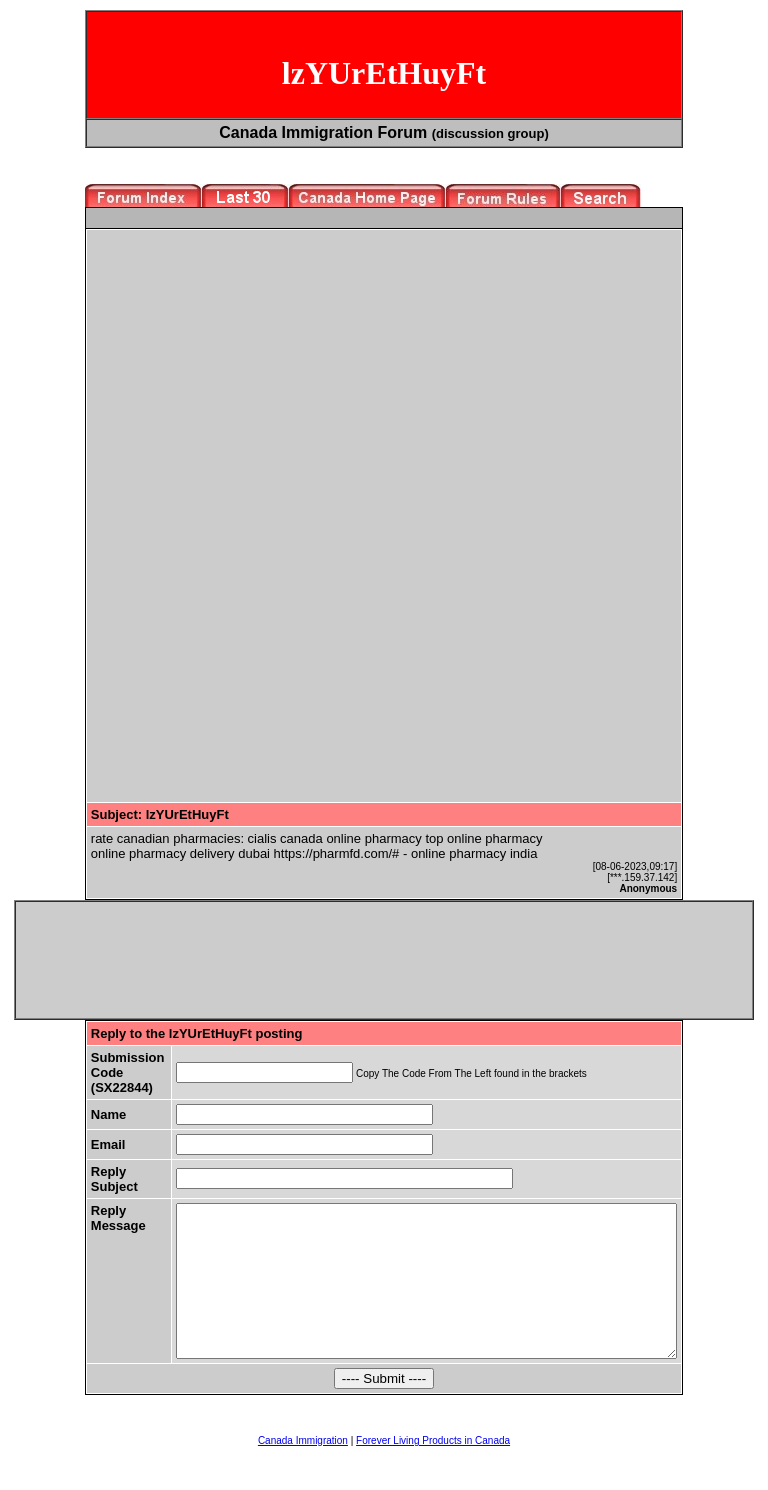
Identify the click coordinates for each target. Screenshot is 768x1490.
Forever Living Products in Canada (433, 1470)
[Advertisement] (259, 374)
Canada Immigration (303, 1470)
